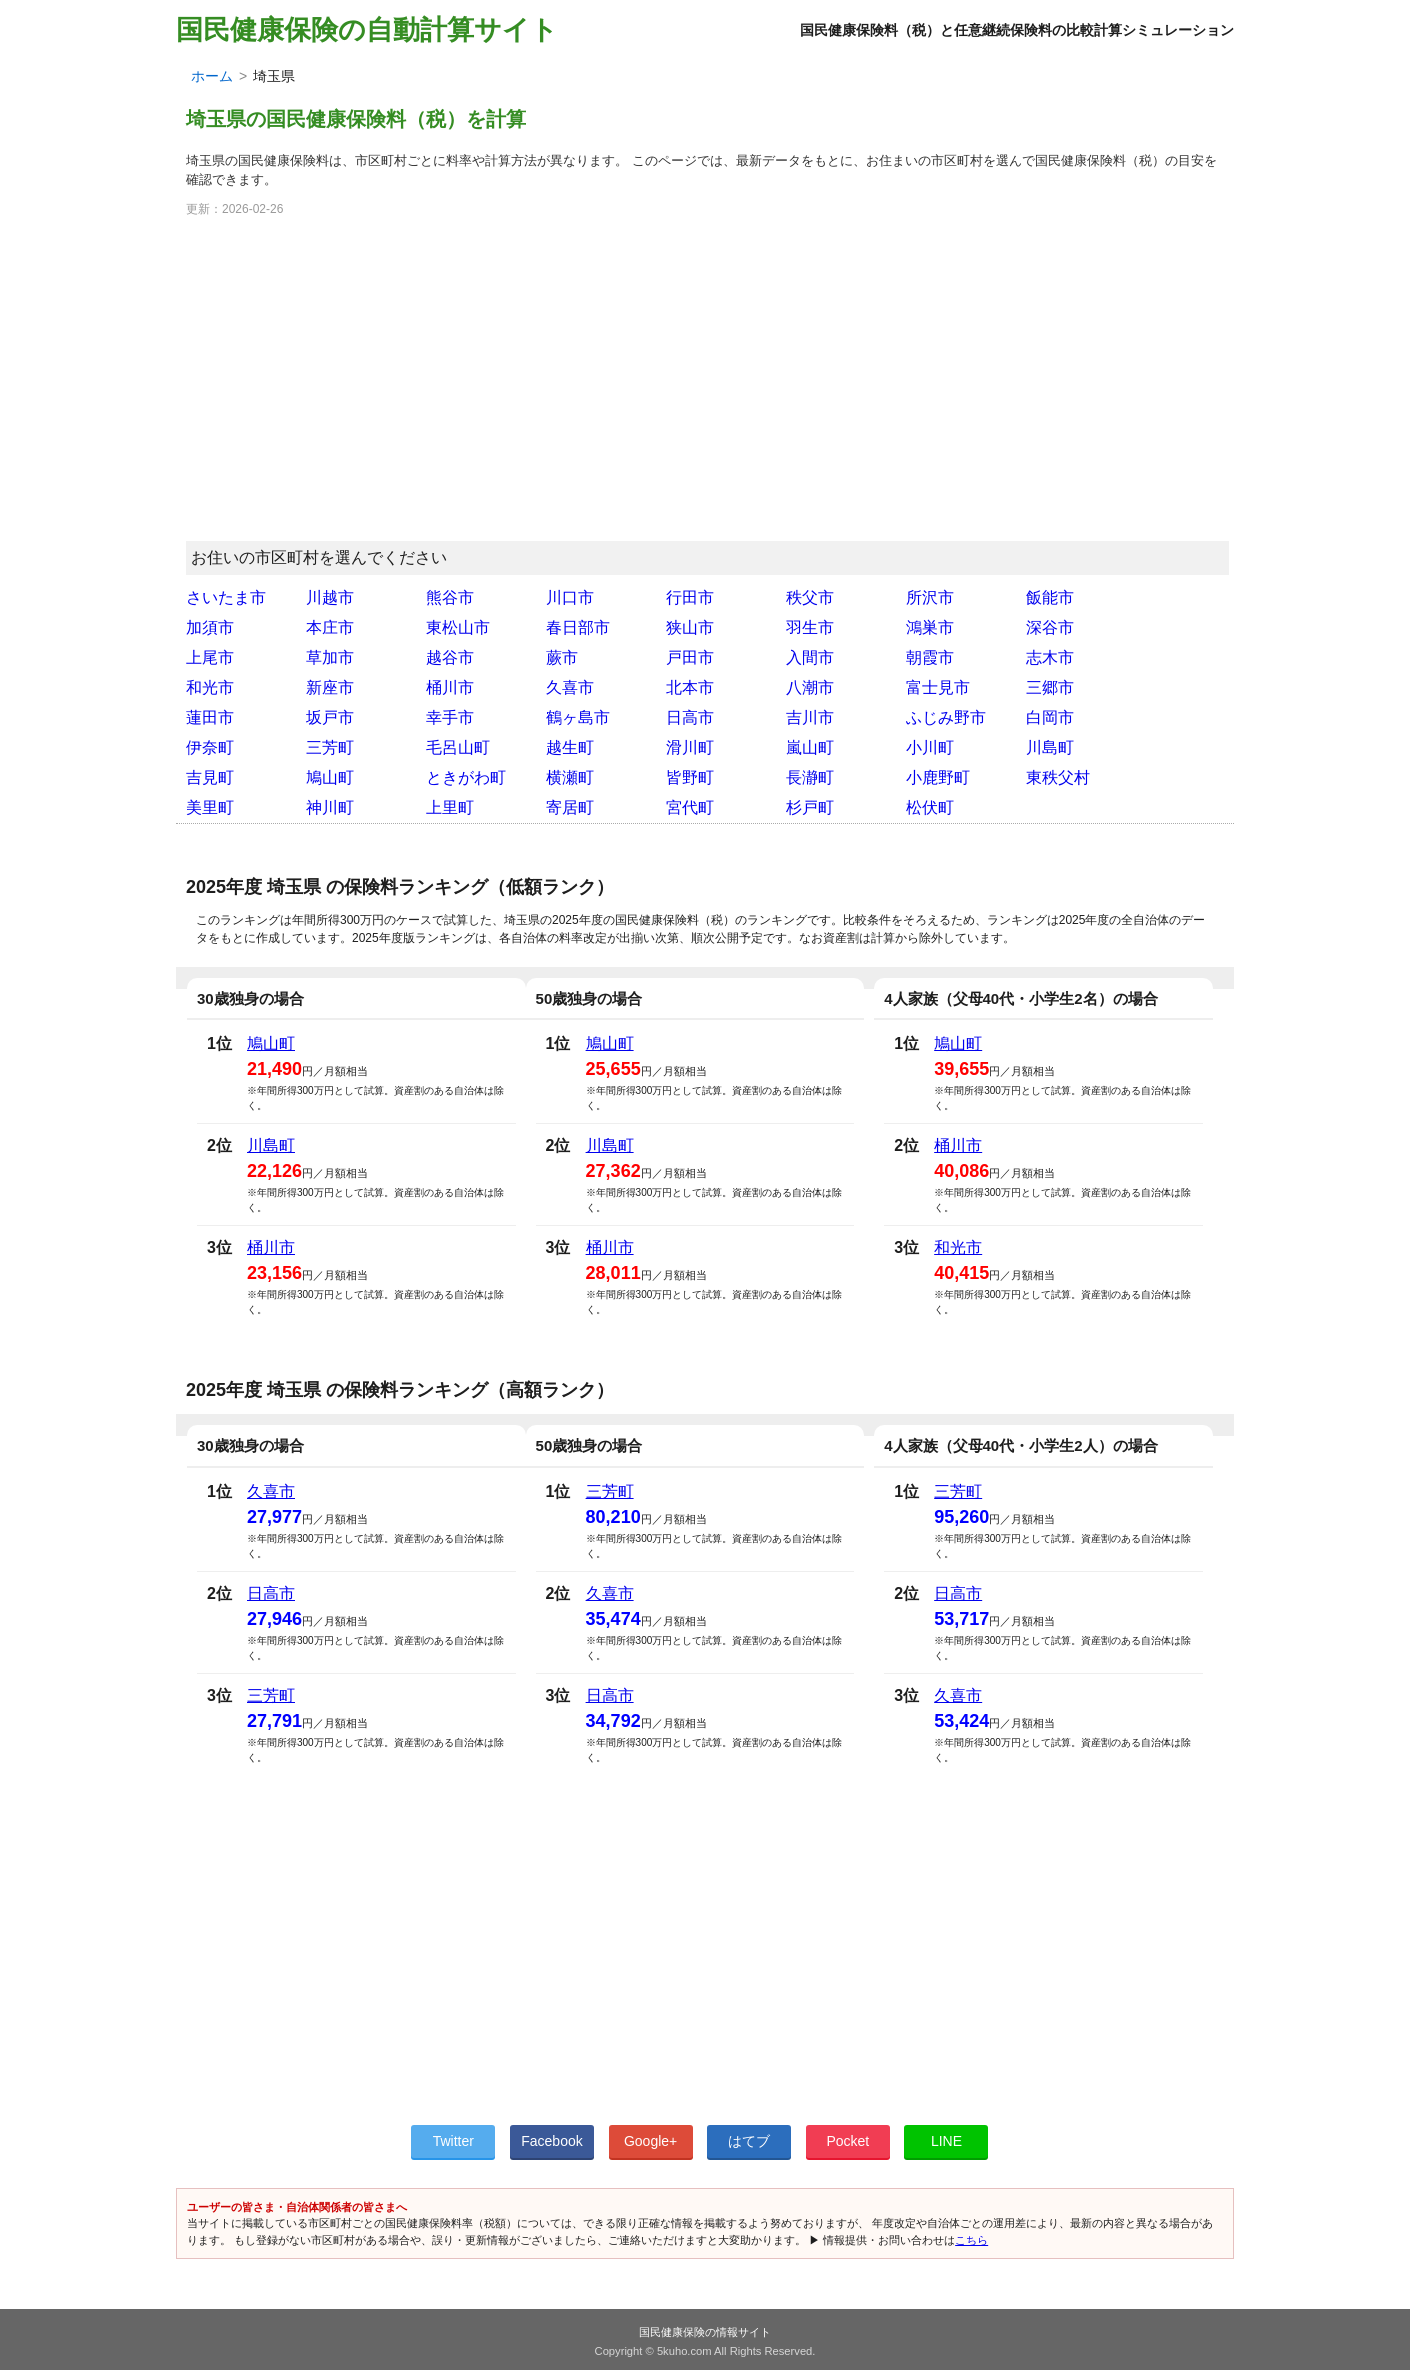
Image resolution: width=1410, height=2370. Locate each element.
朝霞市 (930, 657)
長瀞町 (810, 777)
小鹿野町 (938, 777)
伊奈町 (210, 747)
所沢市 (930, 597)
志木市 (1050, 657)
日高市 (690, 717)
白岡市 (1050, 717)
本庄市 (330, 627)
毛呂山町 (458, 747)
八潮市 (810, 687)
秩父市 (810, 597)
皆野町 (690, 777)
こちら (971, 2240)
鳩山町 (330, 777)
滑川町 (690, 747)
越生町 (570, 747)
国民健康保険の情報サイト (705, 2332)
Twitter (453, 2141)
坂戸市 (330, 717)
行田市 (690, 597)
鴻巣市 (930, 627)
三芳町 (330, 747)
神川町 (330, 807)
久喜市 (570, 687)
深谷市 (1050, 627)
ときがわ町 (466, 777)
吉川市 (810, 717)
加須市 (210, 627)
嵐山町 (810, 747)
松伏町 (930, 807)
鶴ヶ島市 (578, 717)
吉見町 (210, 777)
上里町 (450, 807)
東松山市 (458, 627)
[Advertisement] (705, 388)
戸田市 (690, 657)
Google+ (650, 2141)
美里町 (210, 807)
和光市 (210, 687)
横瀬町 (570, 777)
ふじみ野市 (946, 717)
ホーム (212, 76)
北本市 (690, 687)
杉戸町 (810, 807)
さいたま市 (226, 597)
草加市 (330, 657)
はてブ (749, 2141)
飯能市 (1050, 597)
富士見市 (938, 687)
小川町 (930, 747)
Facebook (551, 2141)
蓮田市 (210, 717)
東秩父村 (1058, 777)
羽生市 (810, 627)
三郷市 (1050, 687)
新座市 (330, 687)
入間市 (810, 657)
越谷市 (450, 657)
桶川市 (450, 687)
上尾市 (210, 657)
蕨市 (562, 657)
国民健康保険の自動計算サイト (367, 30)
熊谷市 (450, 597)
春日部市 (578, 627)
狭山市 (690, 627)
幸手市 (450, 717)
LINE (946, 2141)
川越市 (330, 597)
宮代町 (690, 807)
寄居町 (570, 807)
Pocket (847, 2141)
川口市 (570, 597)
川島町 (1050, 747)
